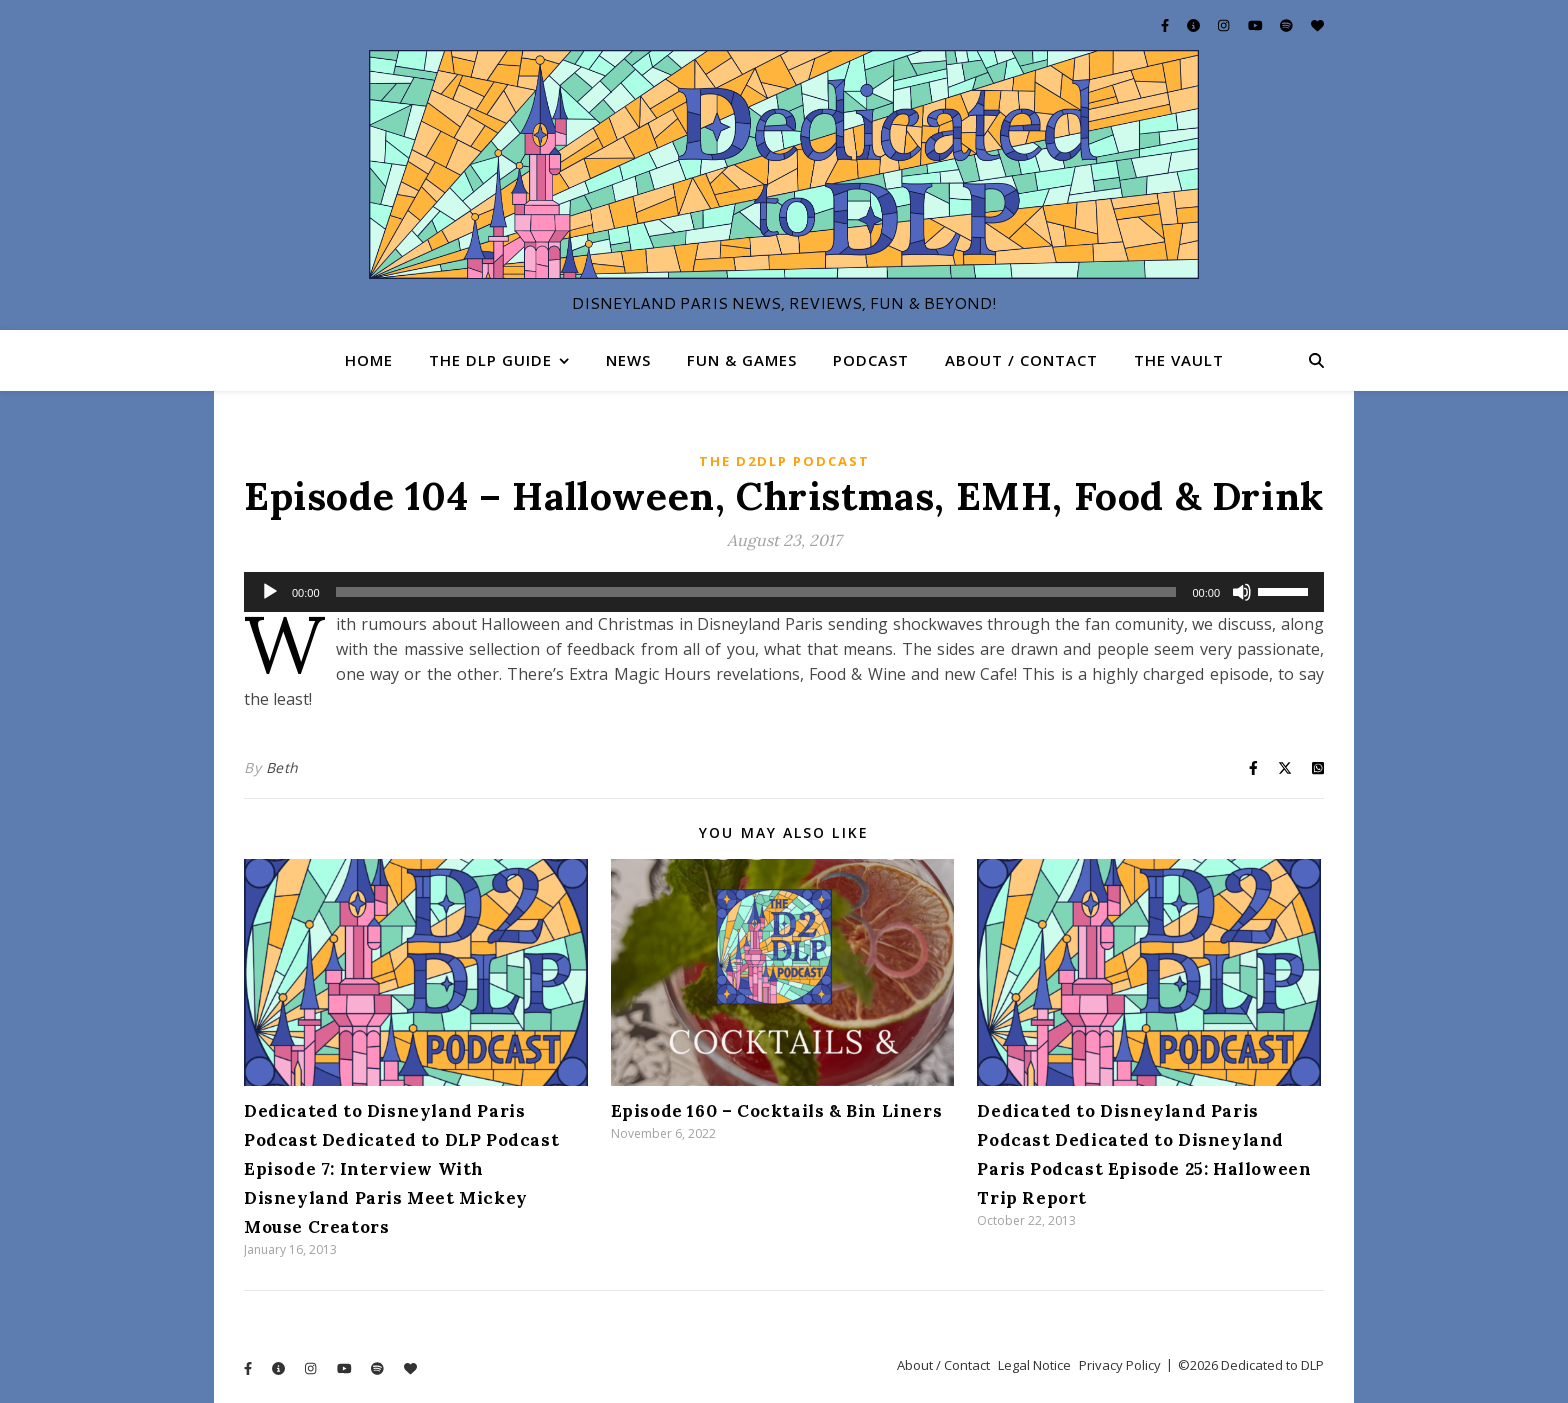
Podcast (871, 360)
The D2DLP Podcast (784, 461)
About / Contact (1021, 360)
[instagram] (1225, 25)
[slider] (756, 592)
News (628, 360)
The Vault (1179, 360)
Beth (282, 767)
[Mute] (1242, 592)
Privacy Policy (1120, 1365)
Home (369, 360)
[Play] (270, 592)
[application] (784, 592)
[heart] (1317, 25)
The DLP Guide (490, 360)
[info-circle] (1195, 25)
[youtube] (1257, 25)
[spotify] (1288, 25)
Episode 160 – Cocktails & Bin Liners (777, 1111)
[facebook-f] (1166, 25)
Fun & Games (742, 360)
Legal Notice (1034, 1365)
